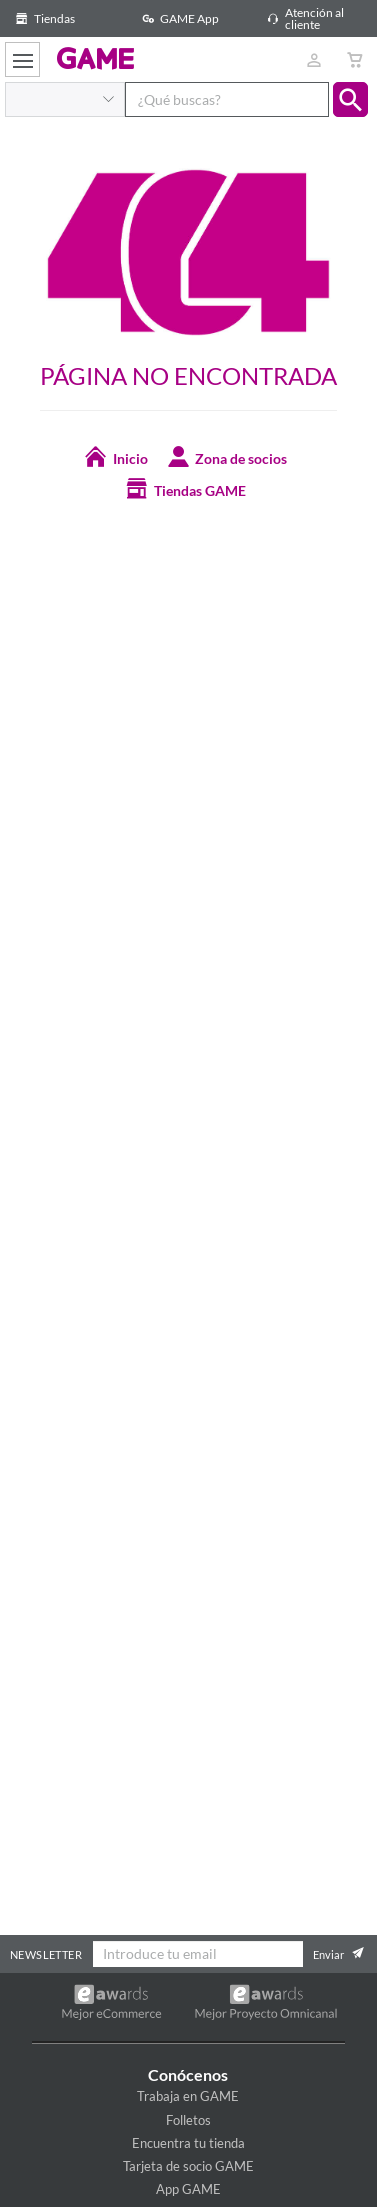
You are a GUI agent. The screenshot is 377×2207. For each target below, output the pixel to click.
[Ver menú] (22, 59)
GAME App (177, 18)
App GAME (188, 2189)
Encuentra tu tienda (188, 2143)
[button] (350, 99)
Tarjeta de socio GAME (188, 2166)
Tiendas (42, 18)
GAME (95, 58)
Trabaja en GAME (188, 2096)
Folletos (188, 2120)
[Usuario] (313, 59)
